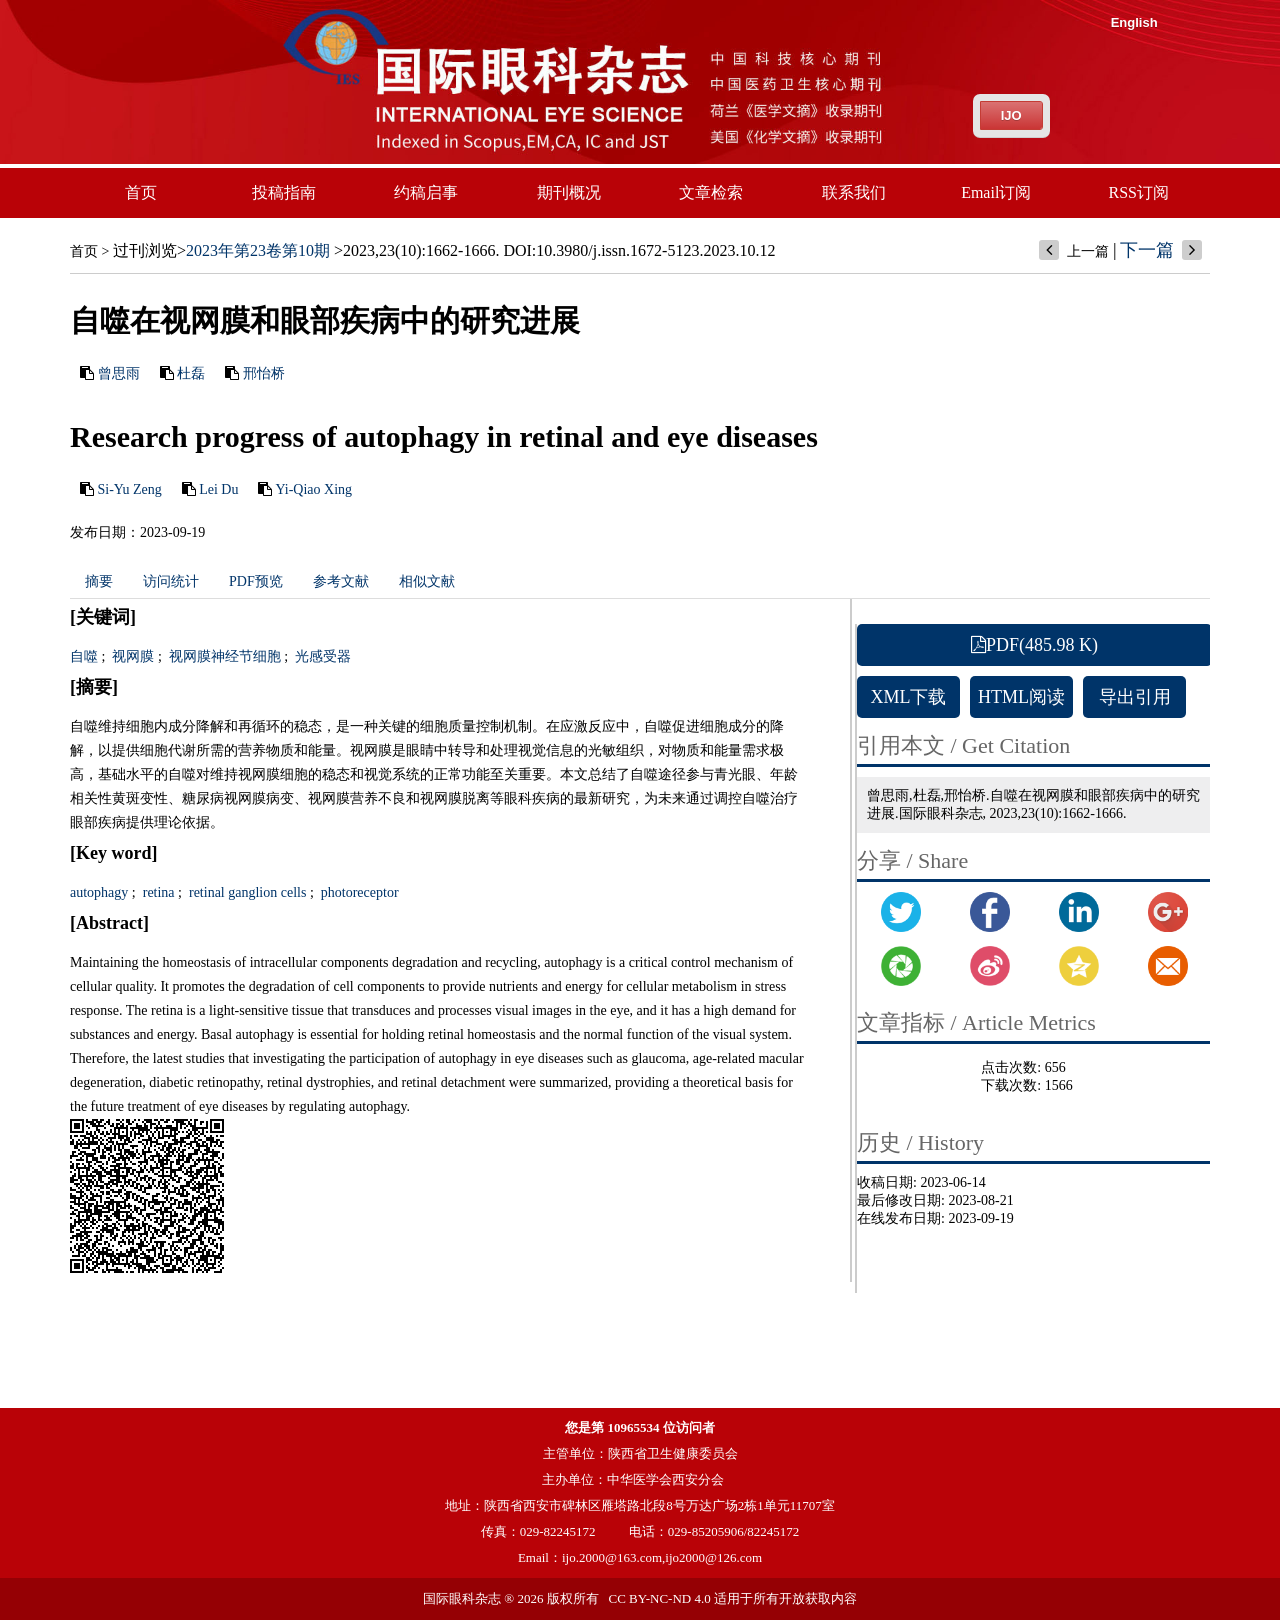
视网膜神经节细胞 (223, 656)
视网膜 (132, 656)
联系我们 (854, 192)
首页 (141, 192)
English (1134, 22)
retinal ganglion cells (245, 892)
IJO (1011, 115)
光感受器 (322, 656)
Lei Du (218, 489)
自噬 (84, 656)
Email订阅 (996, 192)
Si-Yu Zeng (130, 489)
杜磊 (191, 373)
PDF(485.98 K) (1034, 645)
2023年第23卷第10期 (258, 250)
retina (156, 892)
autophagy (99, 892)
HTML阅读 (1021, 697)
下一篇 (1147, 250)
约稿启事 (426, 192)
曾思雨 (119, 373)
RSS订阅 (1139, 192)
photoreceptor (357, 892)
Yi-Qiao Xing (313, 489)
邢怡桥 (264, 373)
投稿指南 (284, 192)
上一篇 (1088, 251)
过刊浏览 (145, 250)
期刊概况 (569, 192)
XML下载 (909, 697)
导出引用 (1135, 697)
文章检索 (711, 192)
